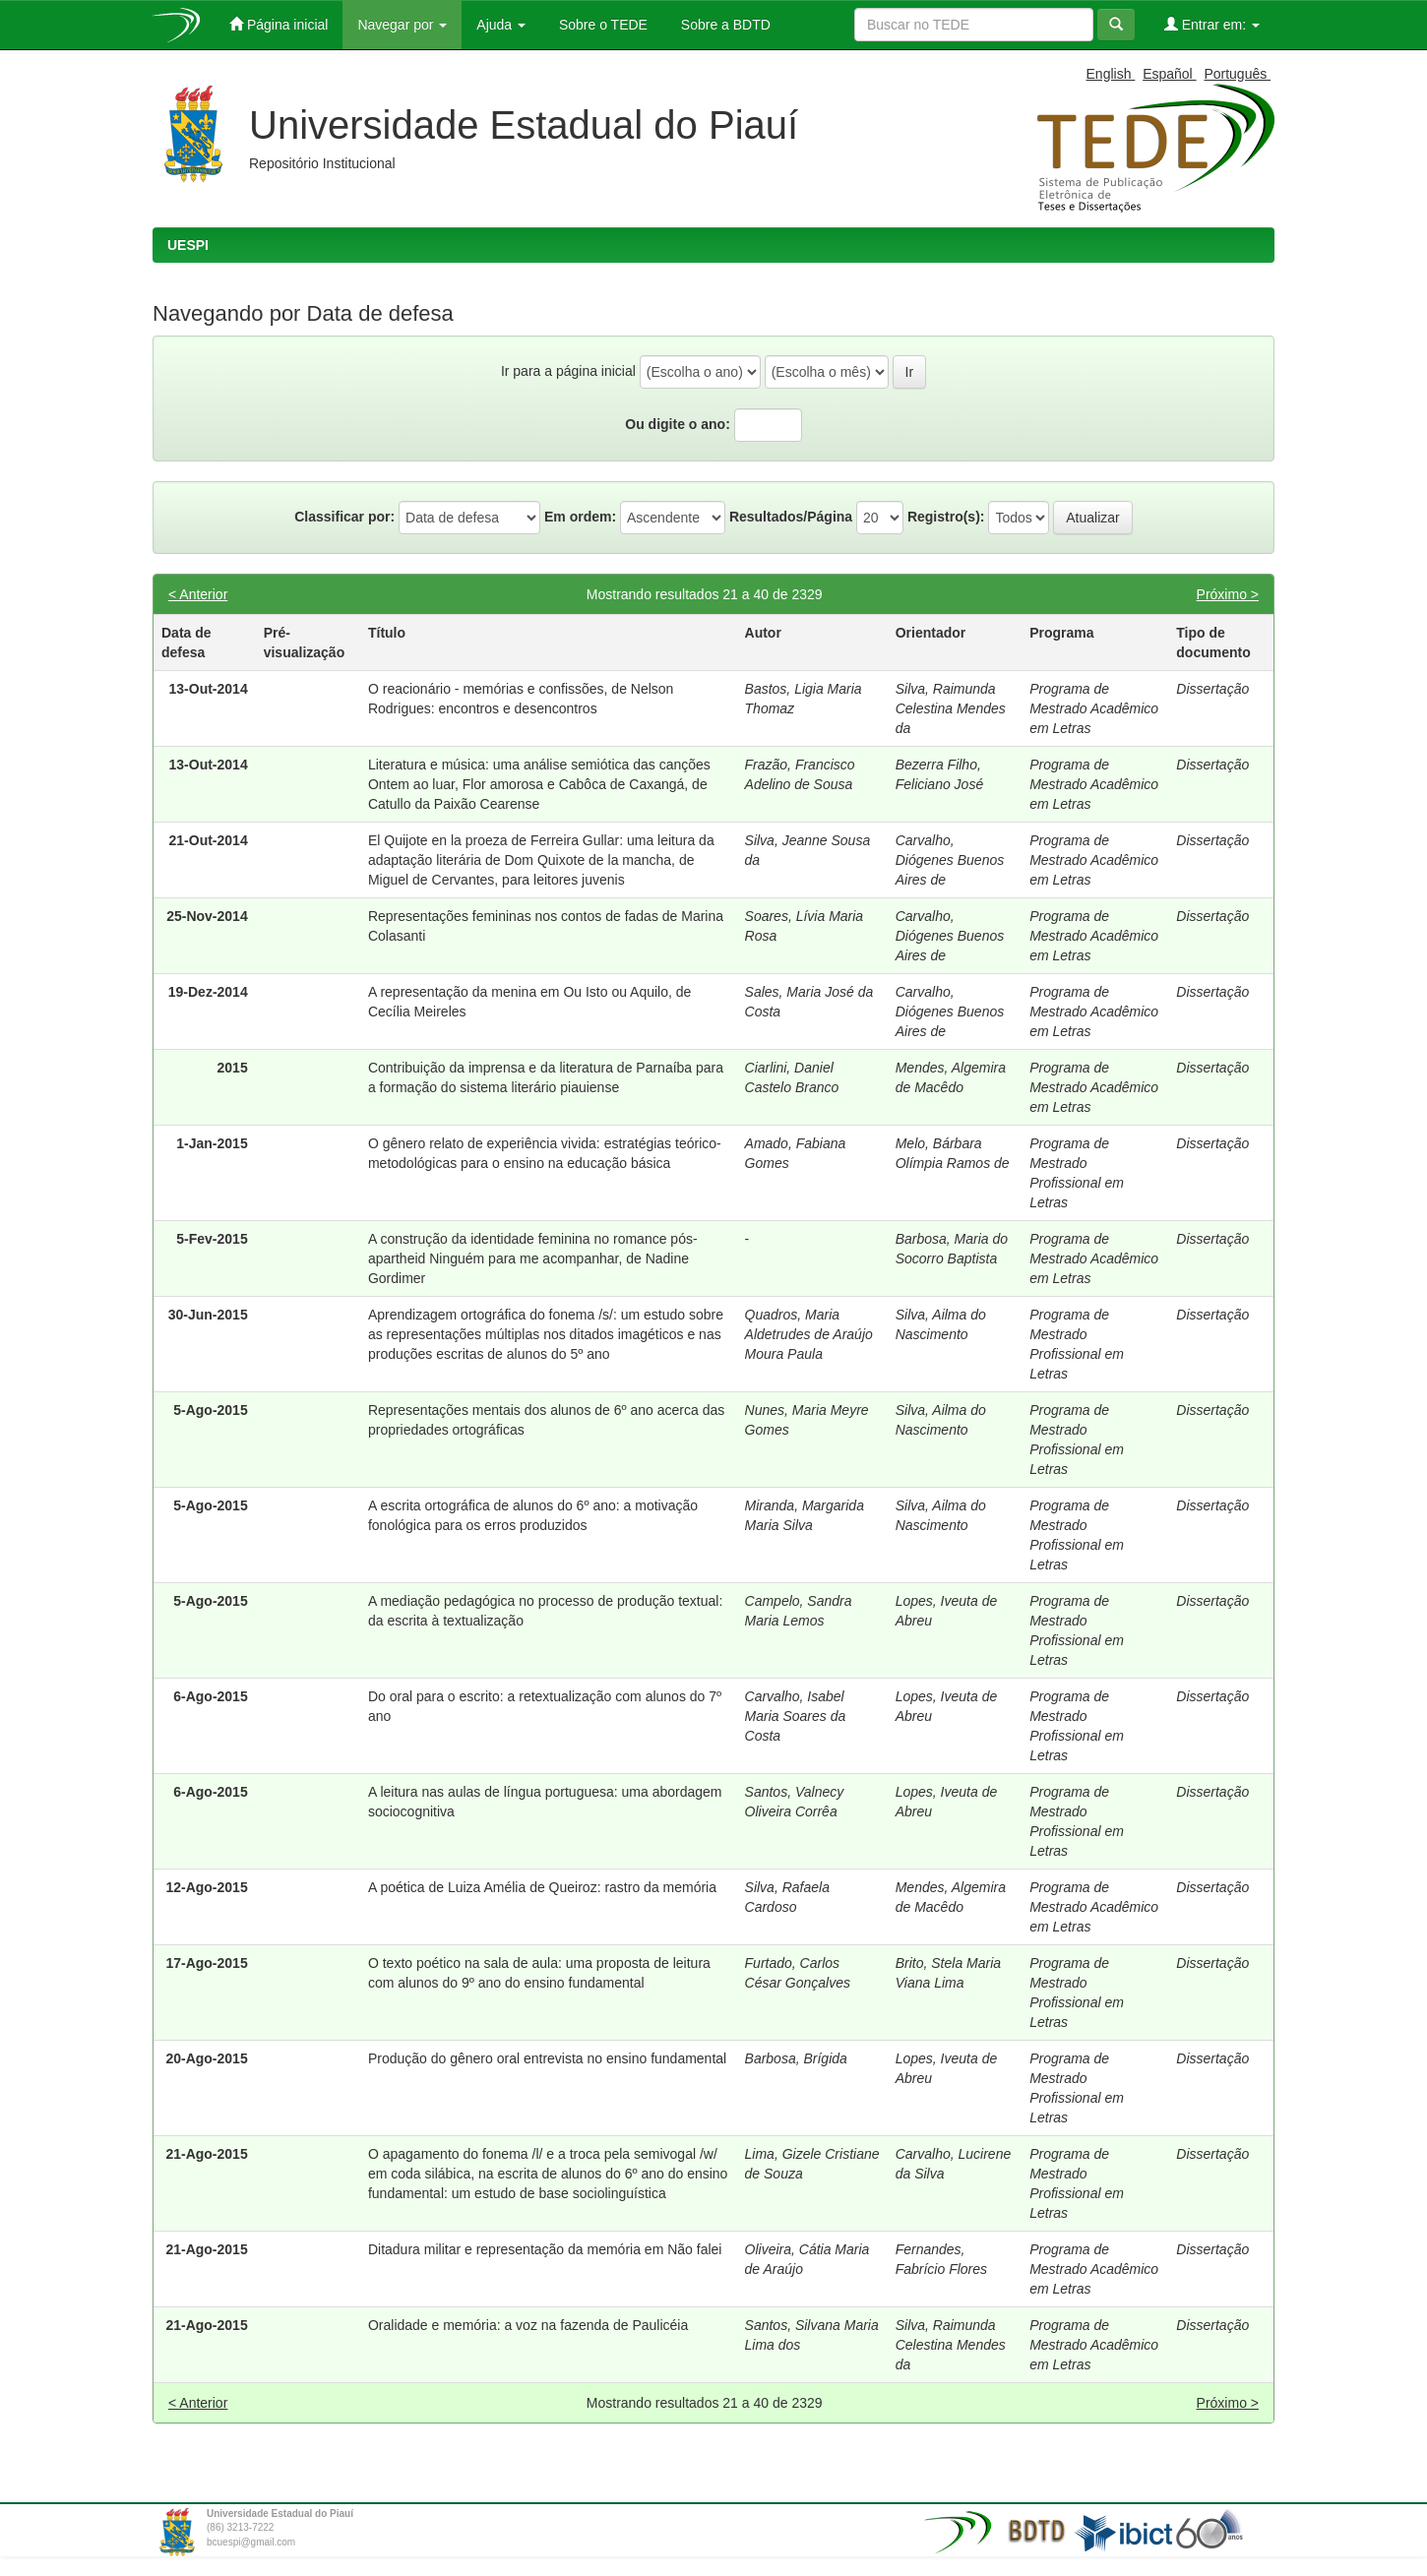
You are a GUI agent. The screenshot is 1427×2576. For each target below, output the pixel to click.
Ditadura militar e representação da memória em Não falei (545, 2249)
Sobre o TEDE (601, 24)
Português (1237, 74)
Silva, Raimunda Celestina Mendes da (951, 708)
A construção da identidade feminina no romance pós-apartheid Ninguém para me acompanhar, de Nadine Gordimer (533, 1258)
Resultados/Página (790, 516)
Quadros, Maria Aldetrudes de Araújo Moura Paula (809, 1334)
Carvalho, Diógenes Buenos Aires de (950, 860)
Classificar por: (344, 516)
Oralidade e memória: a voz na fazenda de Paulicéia (528, 2325)
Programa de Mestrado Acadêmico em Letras (1093, 708)
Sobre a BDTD (724, 24)
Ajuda (501, 24)
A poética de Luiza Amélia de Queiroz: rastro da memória (542, 1887)
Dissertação (1212, 689)
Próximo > (1228, 594)
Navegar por (402, 24)
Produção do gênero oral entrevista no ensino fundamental (547, 2058)
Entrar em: (1212, 24)
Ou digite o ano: (677, 424)
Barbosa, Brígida (796, 2058)
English (1111, 74)
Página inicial (278, 24)
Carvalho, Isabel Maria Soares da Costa (795, 1716)
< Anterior (197, 594)
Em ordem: (580, 516)
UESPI (188, 245)
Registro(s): (946, 516)
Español (1169, 74)
